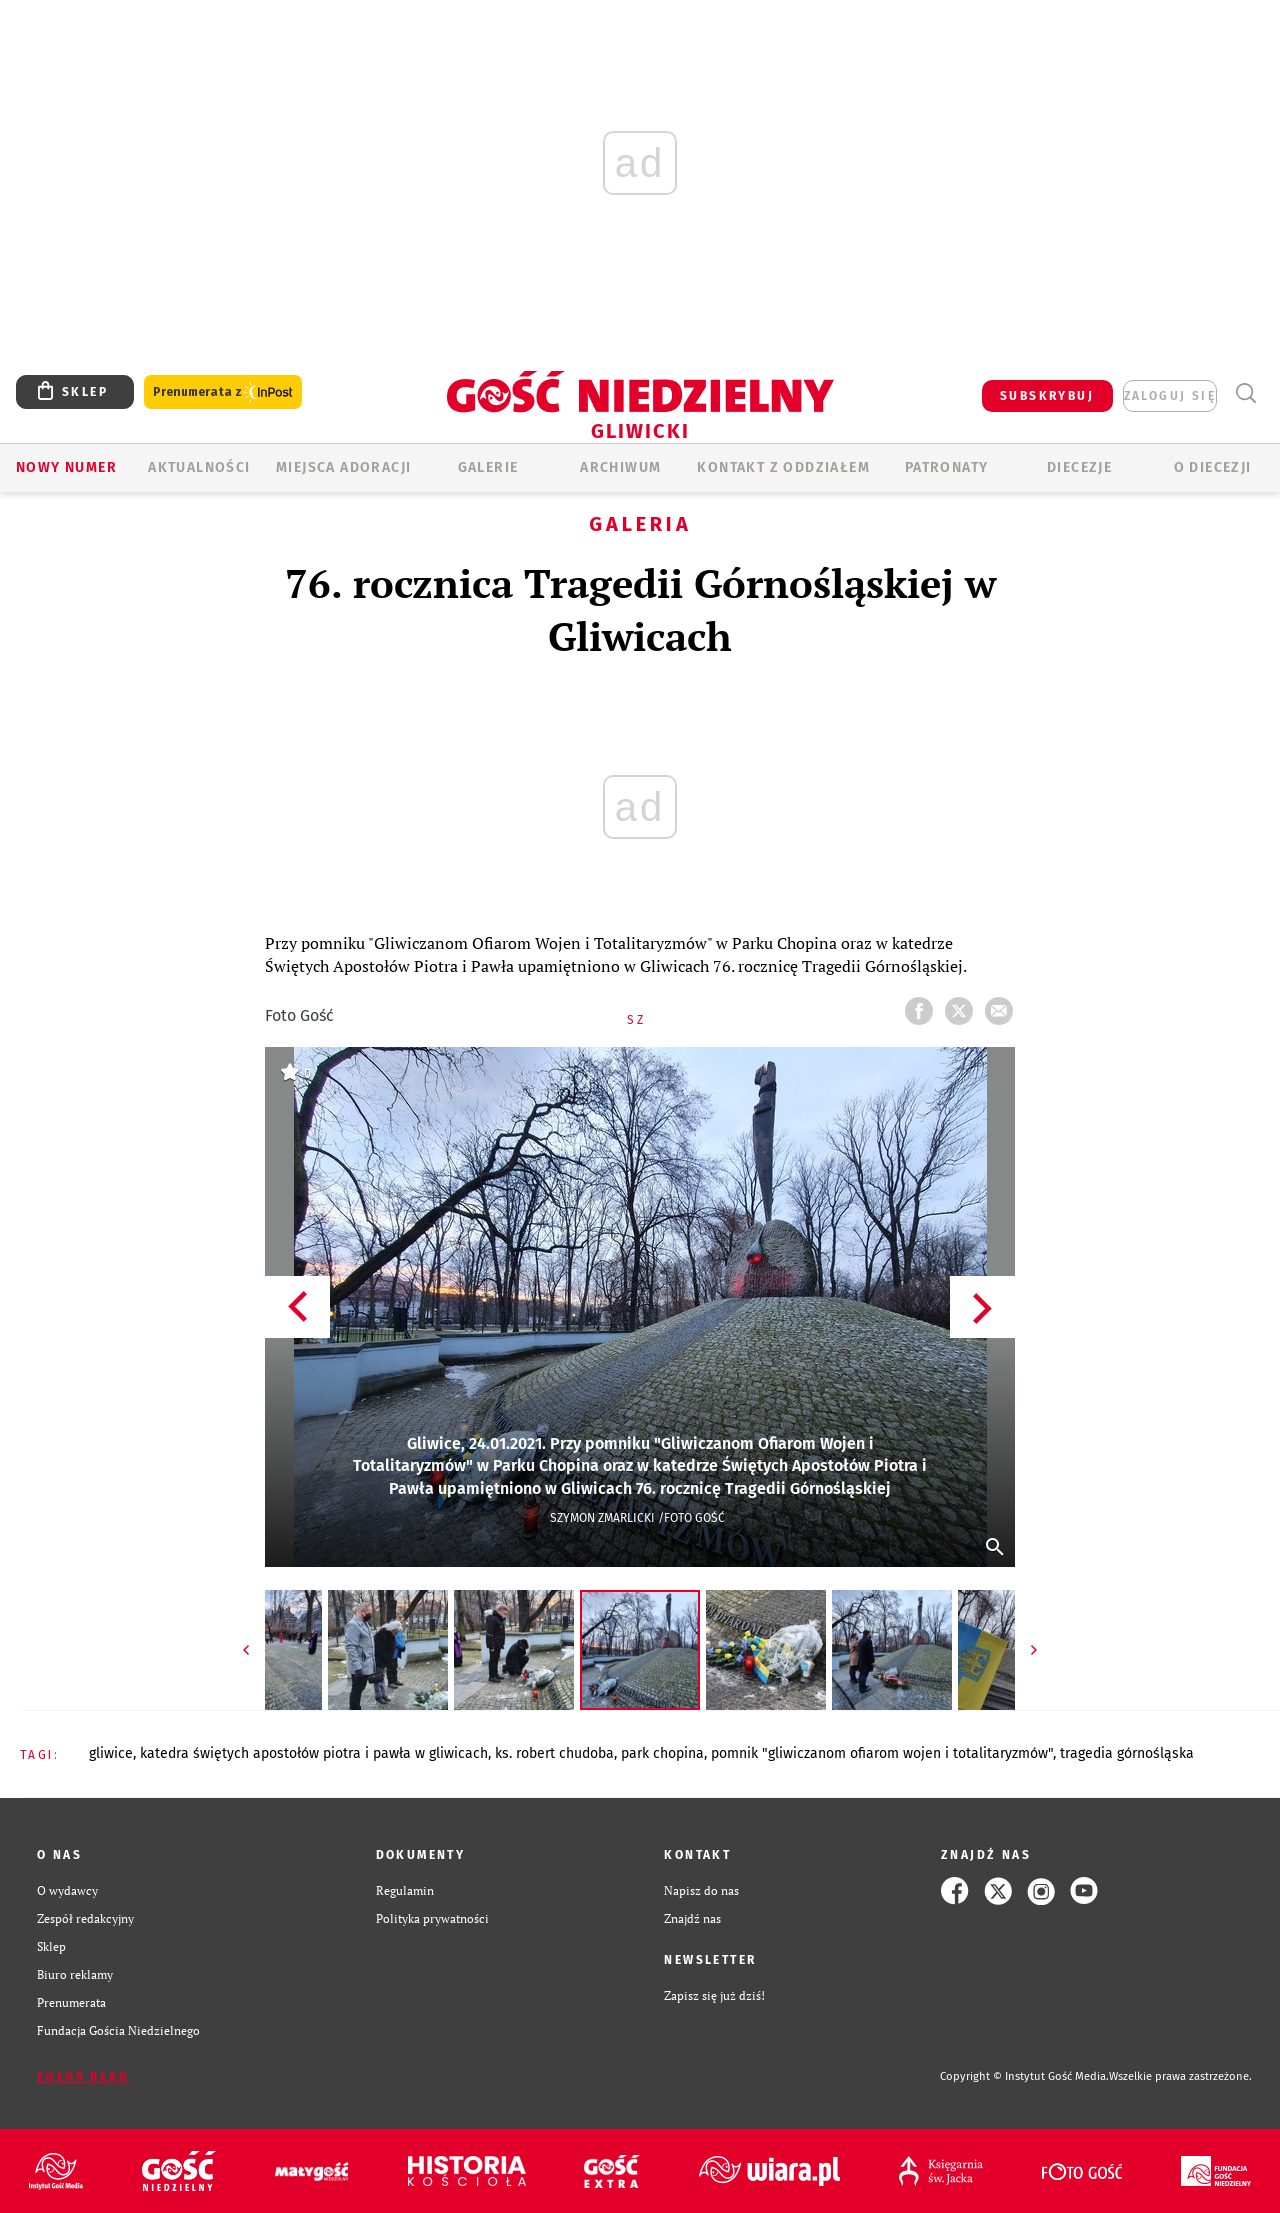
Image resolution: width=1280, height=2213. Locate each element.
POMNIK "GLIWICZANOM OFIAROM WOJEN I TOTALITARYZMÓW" (882, 1753)
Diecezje (1079, 467)
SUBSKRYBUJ (1047, 396)
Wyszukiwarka (1245, 393)
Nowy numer (66, 467)
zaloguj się (1170, 396)
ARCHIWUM (620, 467)
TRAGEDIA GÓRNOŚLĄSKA (1127, 1753)
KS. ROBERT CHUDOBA (554, 1753)
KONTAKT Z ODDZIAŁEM (783, 467)
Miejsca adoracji (343, 467)
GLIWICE (111, 1753)
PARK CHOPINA (662, 1753)
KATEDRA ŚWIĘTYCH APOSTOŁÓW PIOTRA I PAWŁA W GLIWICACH (314, 1753)
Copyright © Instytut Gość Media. (1024, 2076)
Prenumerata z (223, 392)
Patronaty (947, 467)
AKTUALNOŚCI (199, 467)
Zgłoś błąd (83, 2077)
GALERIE (488, 467)
